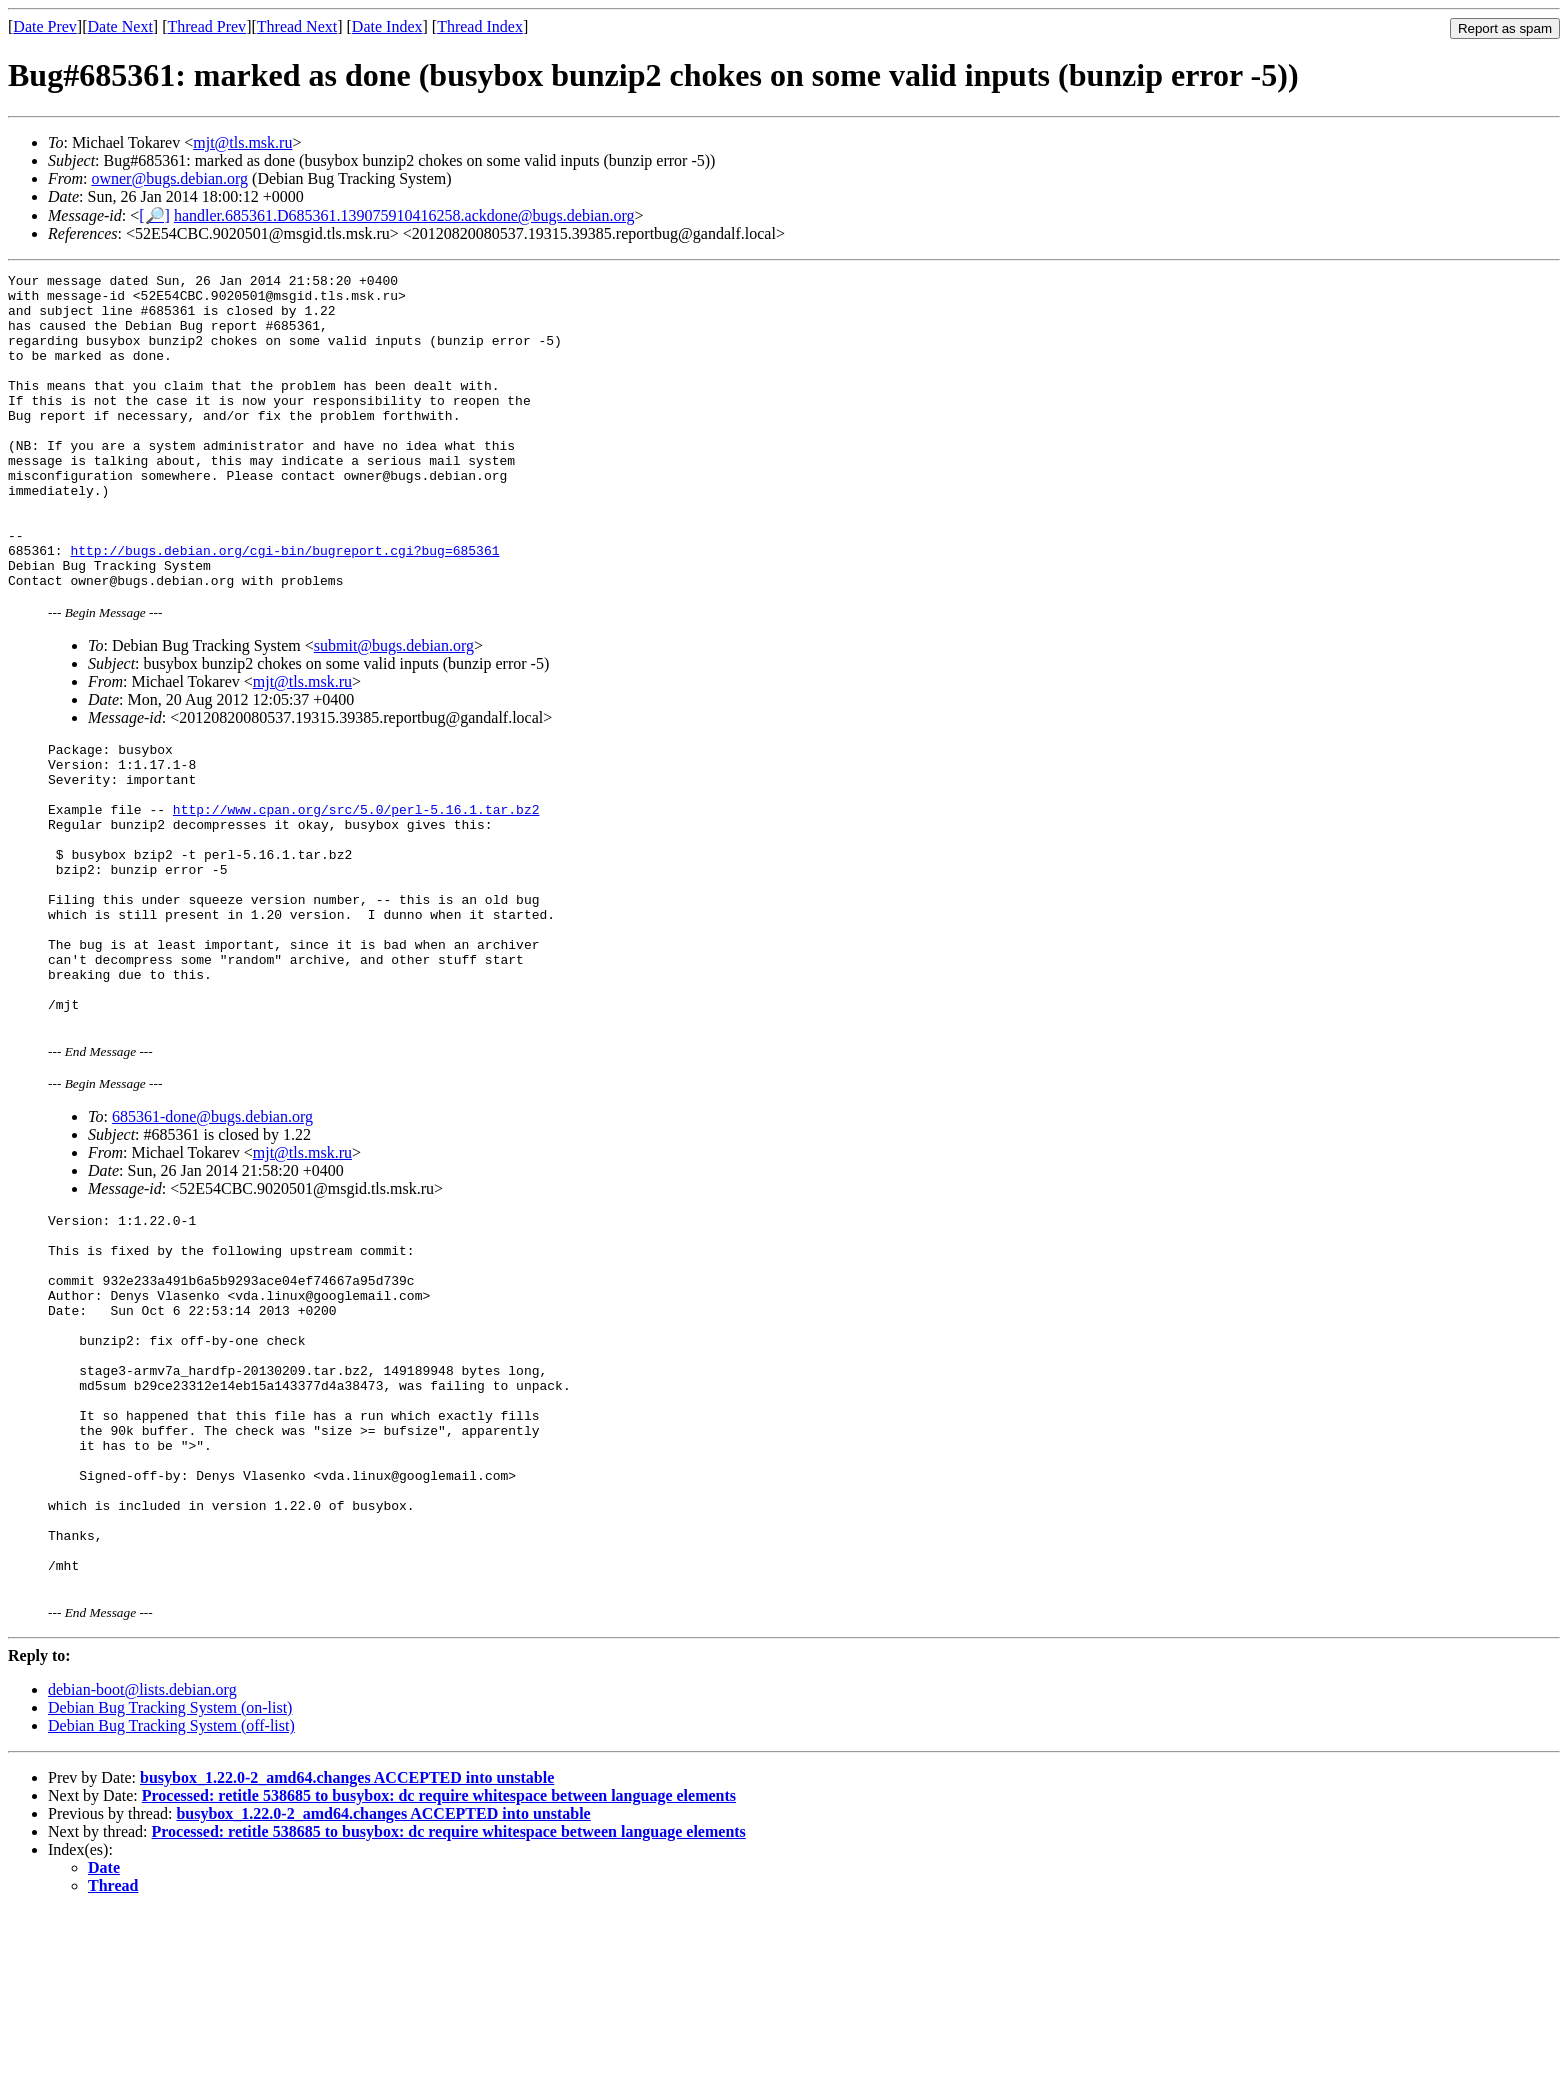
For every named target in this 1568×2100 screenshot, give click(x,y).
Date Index (387, 26)
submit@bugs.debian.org (394, 708)
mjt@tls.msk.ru (242, 142)
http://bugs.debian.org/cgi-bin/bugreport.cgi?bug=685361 (284, 607)
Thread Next (297, 26)
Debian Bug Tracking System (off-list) (171, 1914)
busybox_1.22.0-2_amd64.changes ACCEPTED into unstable (347, 1966)
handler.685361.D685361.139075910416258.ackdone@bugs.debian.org (404, 215)
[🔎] (154, 215)
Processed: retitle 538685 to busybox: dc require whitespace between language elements (439, 1984)
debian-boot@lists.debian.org (142, 1878)
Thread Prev (206, 26)
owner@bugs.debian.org (169, 178)
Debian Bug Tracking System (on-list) (170, 1896)
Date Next (120, 26)
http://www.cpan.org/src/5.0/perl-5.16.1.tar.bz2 (356, 887)
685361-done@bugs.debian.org (212, 1233)
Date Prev (45, 26)
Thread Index (480, 26)
